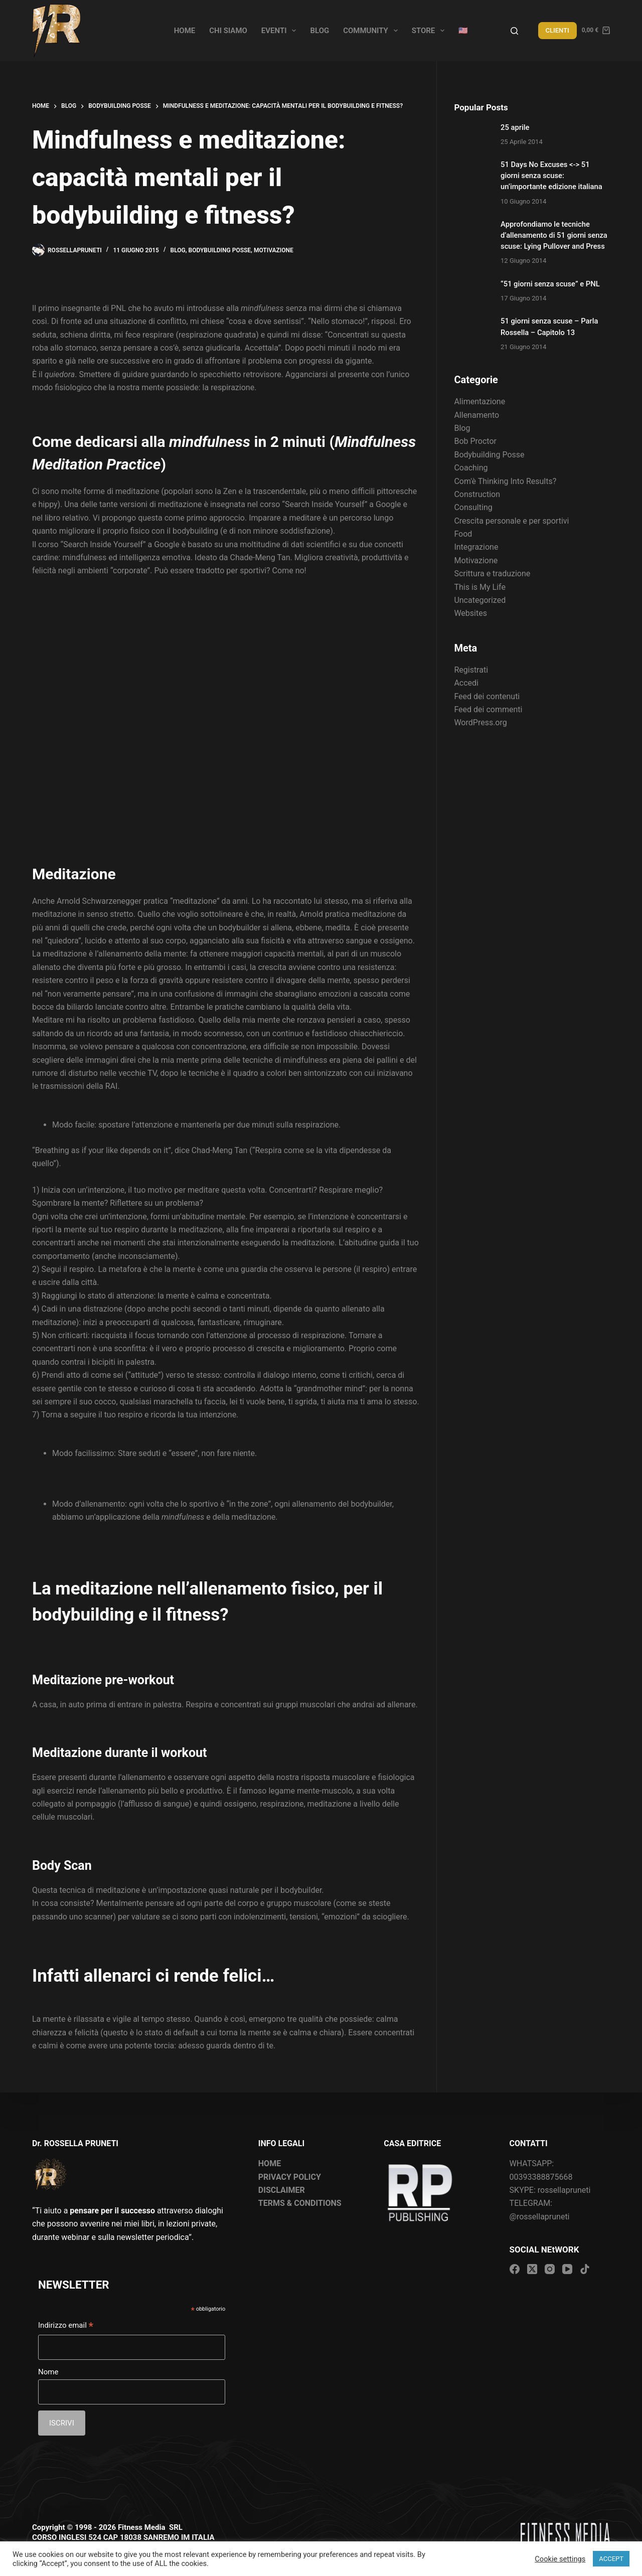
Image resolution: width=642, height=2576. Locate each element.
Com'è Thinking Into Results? (505, 481)
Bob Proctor (475, 441)
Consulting (473, 507)
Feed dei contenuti (487, 696)
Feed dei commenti (488, 709)
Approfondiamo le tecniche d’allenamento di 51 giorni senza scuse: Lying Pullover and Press (554, 235)
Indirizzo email (65, 2326)
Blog (319, 30)
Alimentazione (479, 401)
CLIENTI (557, 30)
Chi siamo (228, 30)
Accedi (466, 683)
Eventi (280, 31)
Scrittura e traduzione (492, 573)
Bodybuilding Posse (220, 250)
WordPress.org (480, 722)
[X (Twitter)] (532, 2269)
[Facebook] (515, 2269)
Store (430, 31)
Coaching (471, 467)
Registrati (471, 670)
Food (463, 534)
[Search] (514, 31)
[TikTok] (585, 2269)
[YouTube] (567, 2269)
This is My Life (479, 587)
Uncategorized (480, 600)
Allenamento (476, 415)
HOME (269, 2163)
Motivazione (273, 250)
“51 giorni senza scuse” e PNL (550, 283)
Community (372, 31)
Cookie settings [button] (560, 2558)
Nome (48, 2371)
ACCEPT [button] (611, 2558)
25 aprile (515, 127)
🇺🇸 (463, 30)
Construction (477, 494)
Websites (470, 613)
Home (185, 30)
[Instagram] (550, 2269)
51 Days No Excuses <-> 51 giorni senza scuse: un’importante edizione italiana (551, 175)
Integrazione (476, 547)
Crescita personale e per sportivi (511, 521)
